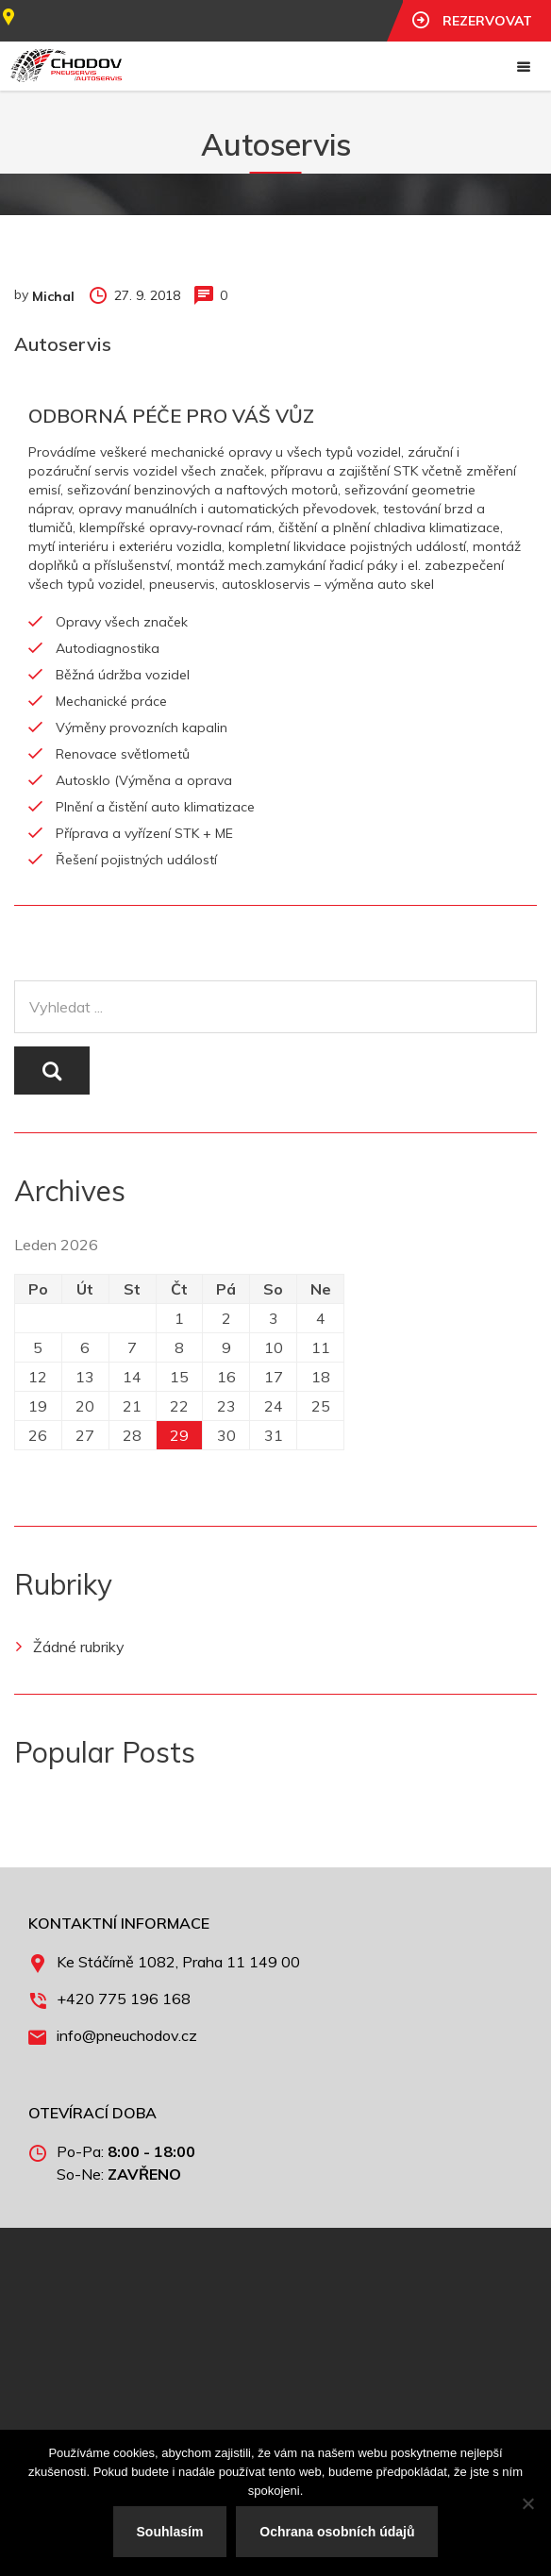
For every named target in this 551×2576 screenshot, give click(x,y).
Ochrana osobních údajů (336, 2531)
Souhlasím (170, 2531)
